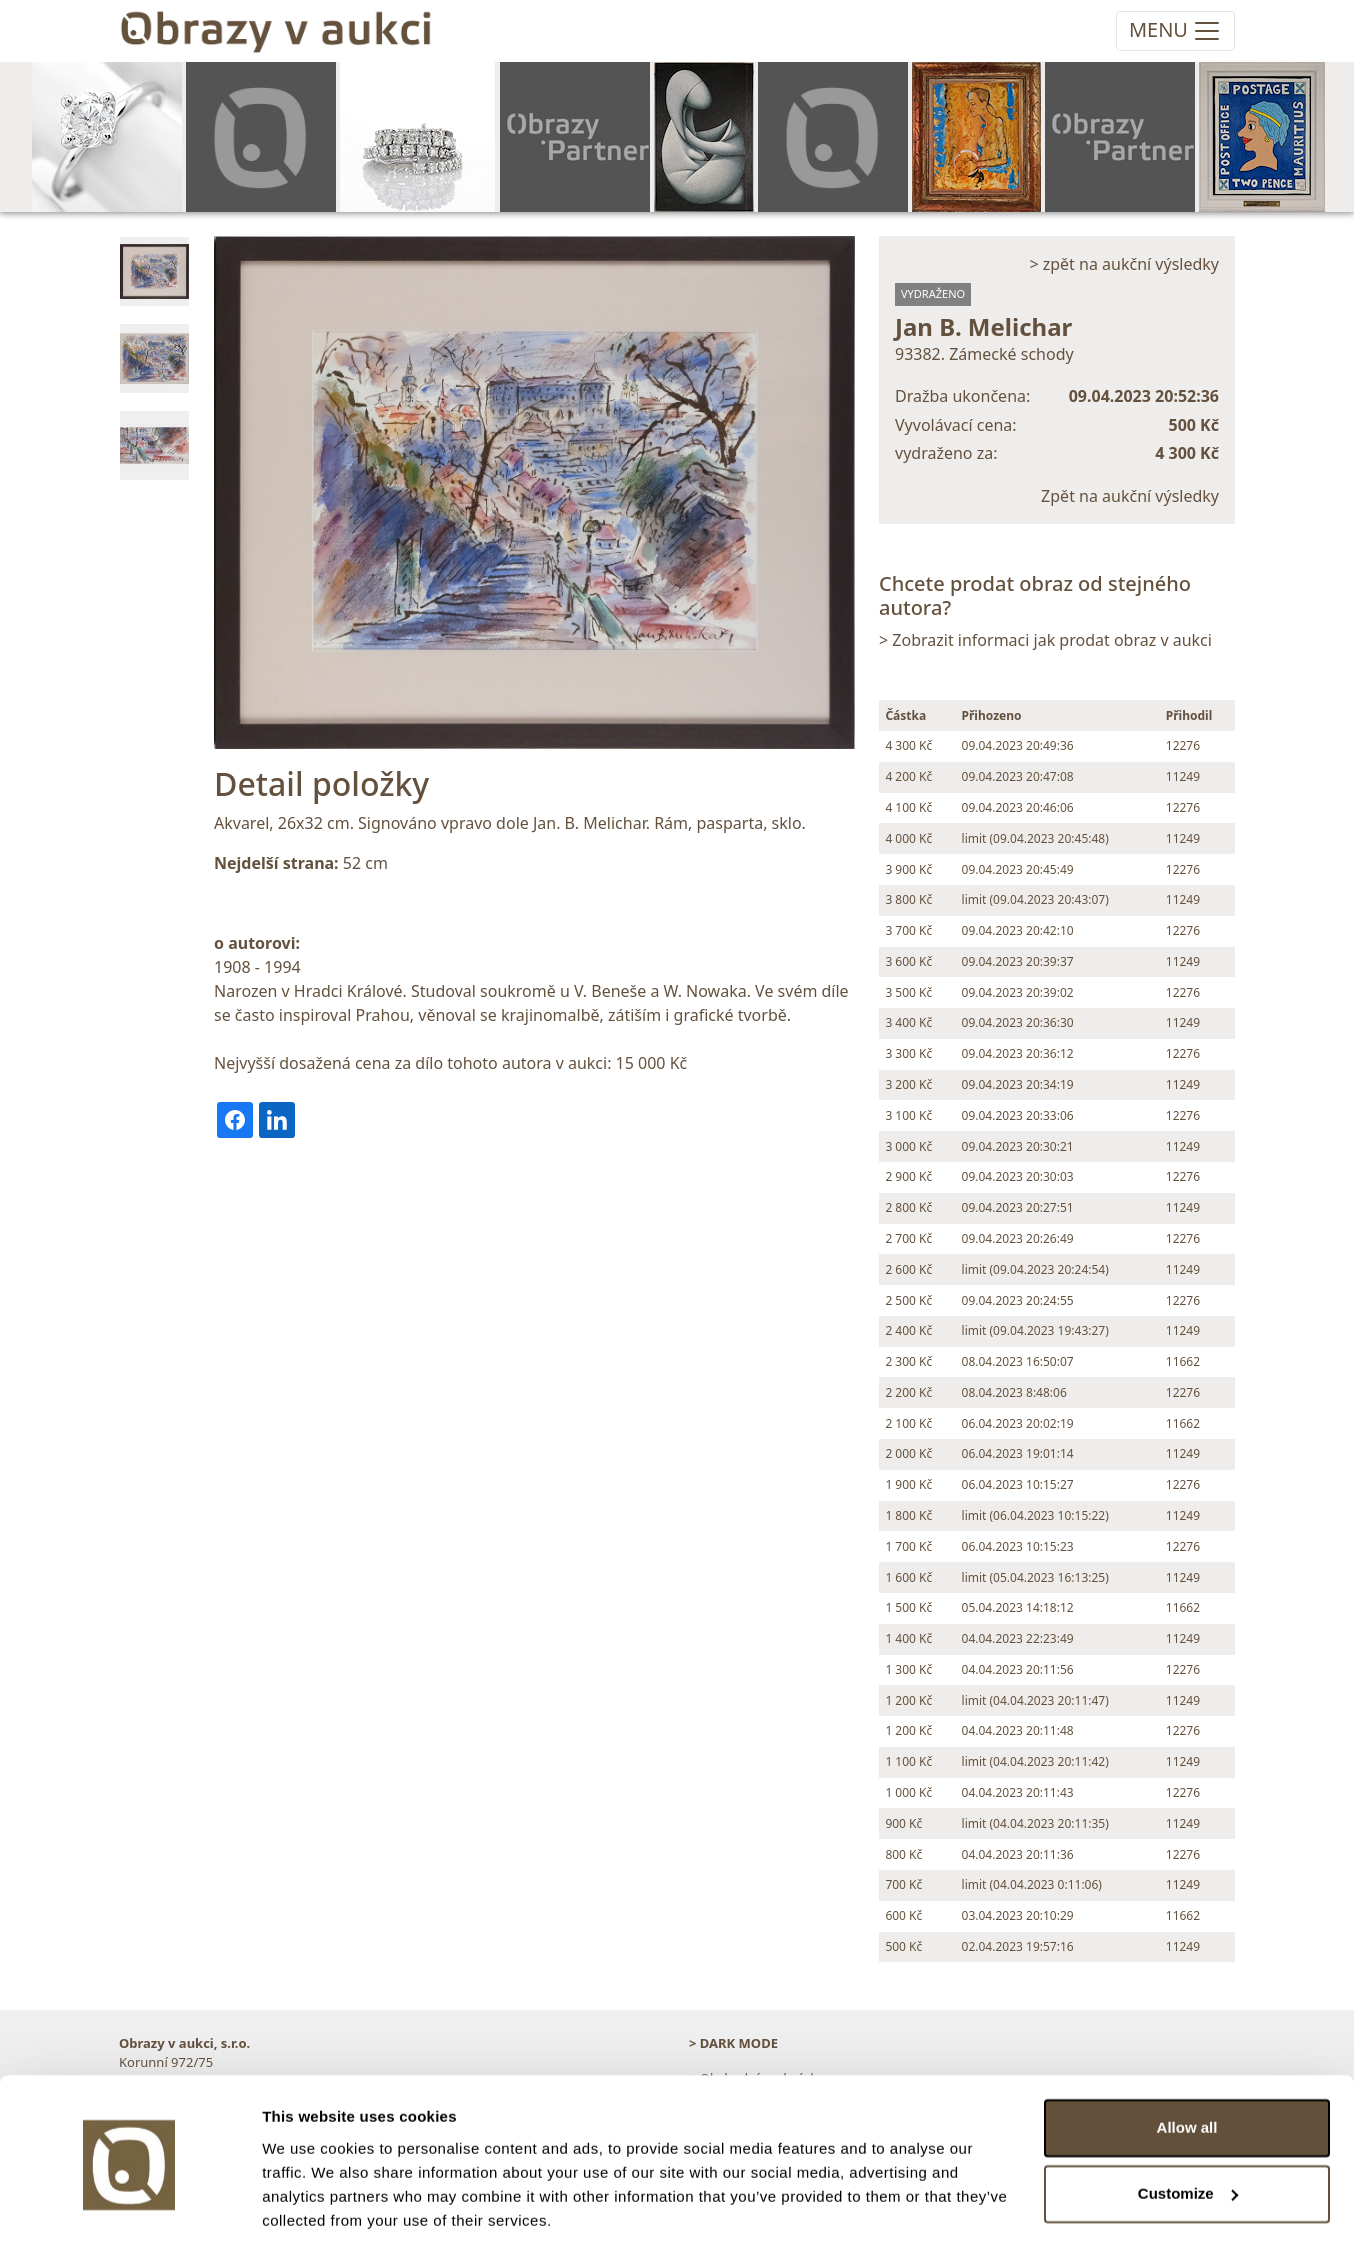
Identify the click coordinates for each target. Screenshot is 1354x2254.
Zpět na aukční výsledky (1130, 496)
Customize (1188, 2132)
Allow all (1187, 2067)
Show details (308, 2214)
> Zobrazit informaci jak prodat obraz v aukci (1045, 640)
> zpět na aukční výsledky (1124, 264)
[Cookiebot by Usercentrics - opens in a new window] (129, 2215)
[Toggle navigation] (1175, 31)
